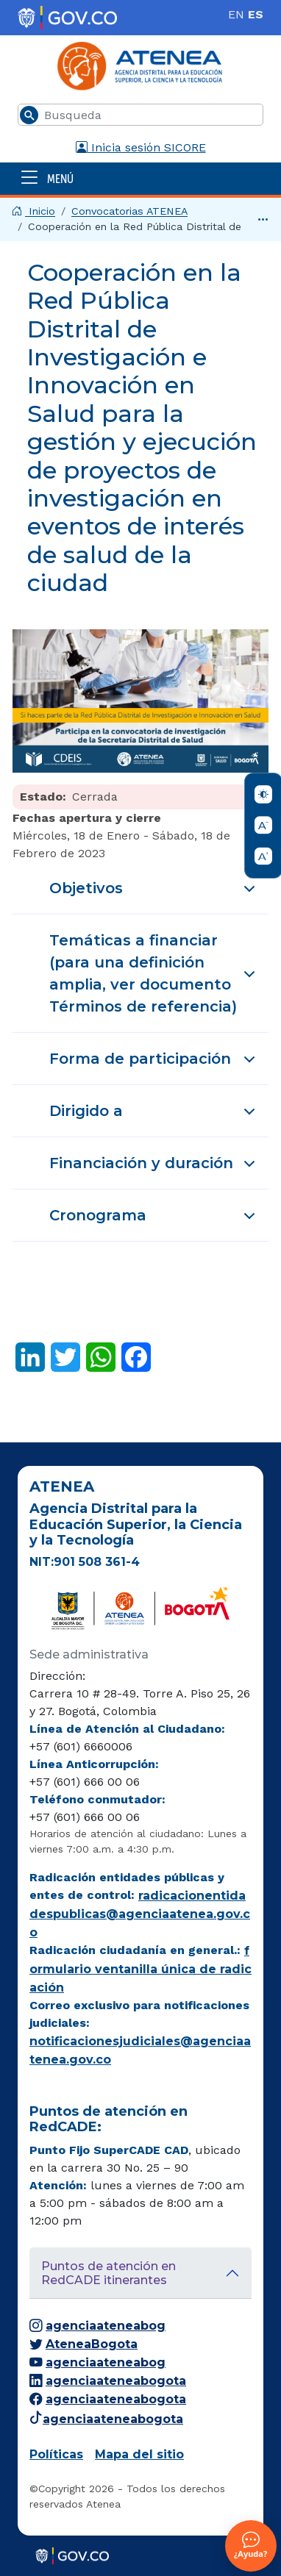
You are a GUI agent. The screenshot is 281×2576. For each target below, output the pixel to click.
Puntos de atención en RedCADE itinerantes (108, 2273)
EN (236, 14)
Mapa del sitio (139, 2454)
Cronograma (154, 1221)
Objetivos (154, 894)
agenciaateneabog (97, 2326)
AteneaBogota (83, 2344)
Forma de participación (154, 1065)
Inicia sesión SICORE (141, 147)
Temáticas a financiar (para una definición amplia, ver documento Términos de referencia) (154, 973)
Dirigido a (154, 1117)
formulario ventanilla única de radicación (140, 1969)
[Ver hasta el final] (263, 219)
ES (255, 14)
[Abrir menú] (140, 178)
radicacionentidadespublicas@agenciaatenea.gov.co (139, 1914)
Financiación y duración (154, 1169)
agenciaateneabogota (107, 2381)
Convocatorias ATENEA (129, 211)
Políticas (56, 2454)
